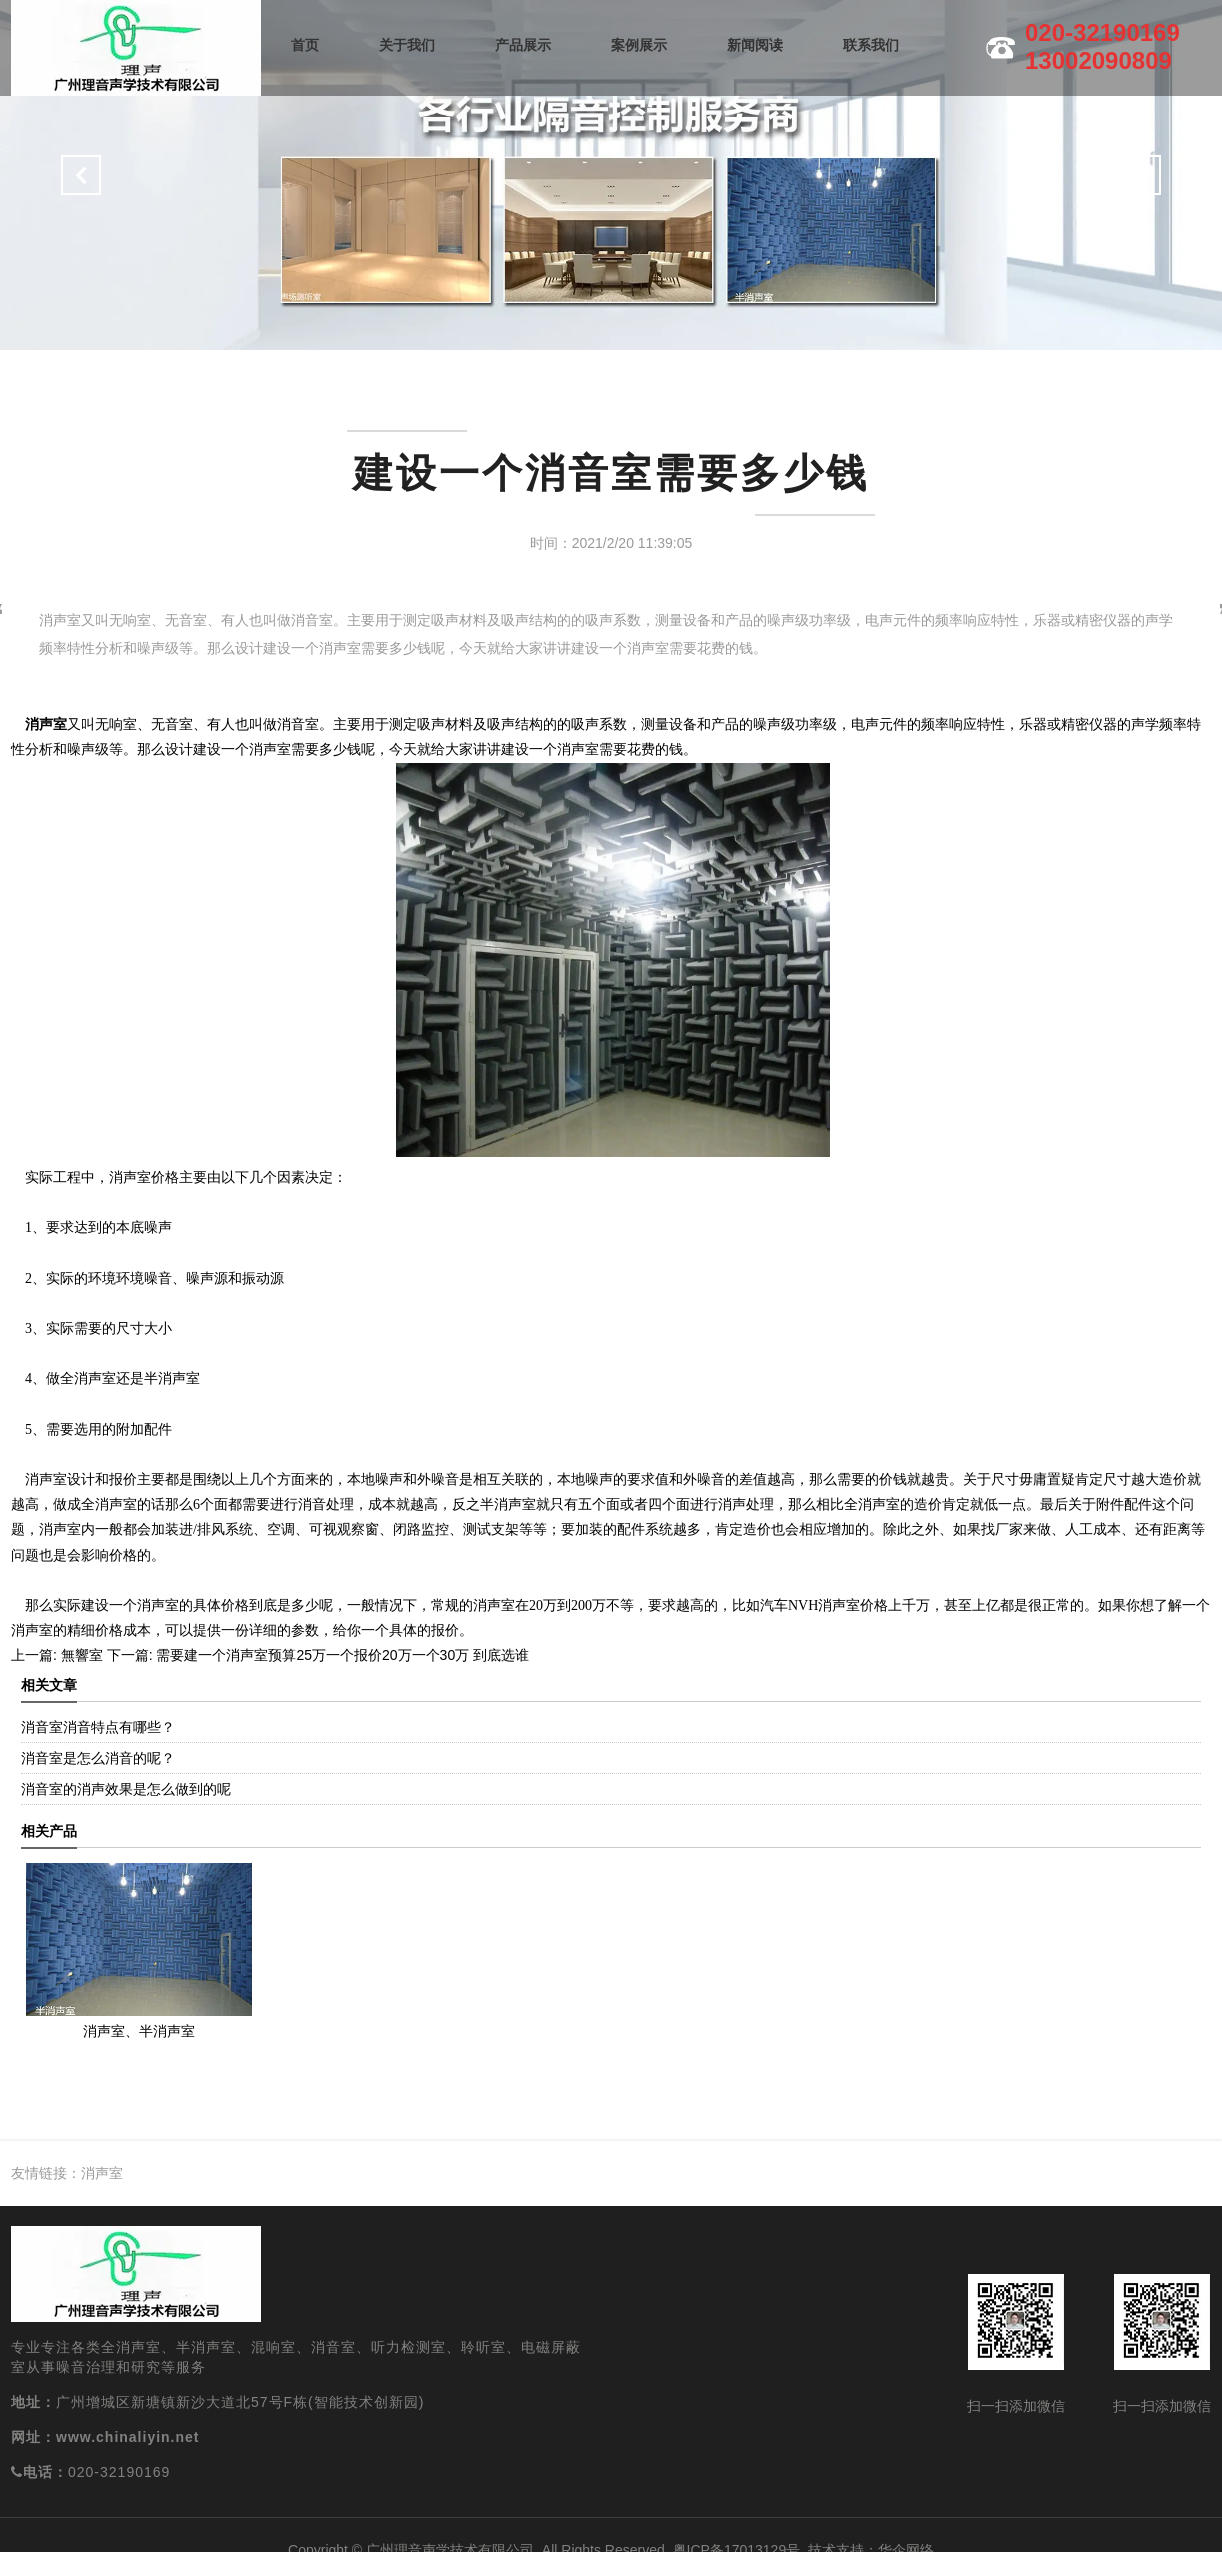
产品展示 (523, 45)
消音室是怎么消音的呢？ (98, 1758)
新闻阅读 (755, 45)
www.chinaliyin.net (128, 2437)
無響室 (80, 1655)
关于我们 (407, 45)
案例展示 (639, 45)
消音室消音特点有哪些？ (98, 1727)
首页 (305, 45)
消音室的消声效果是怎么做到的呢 (126, 1789)
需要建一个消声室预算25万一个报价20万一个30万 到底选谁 (341, 1655)
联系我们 (871, 45)
